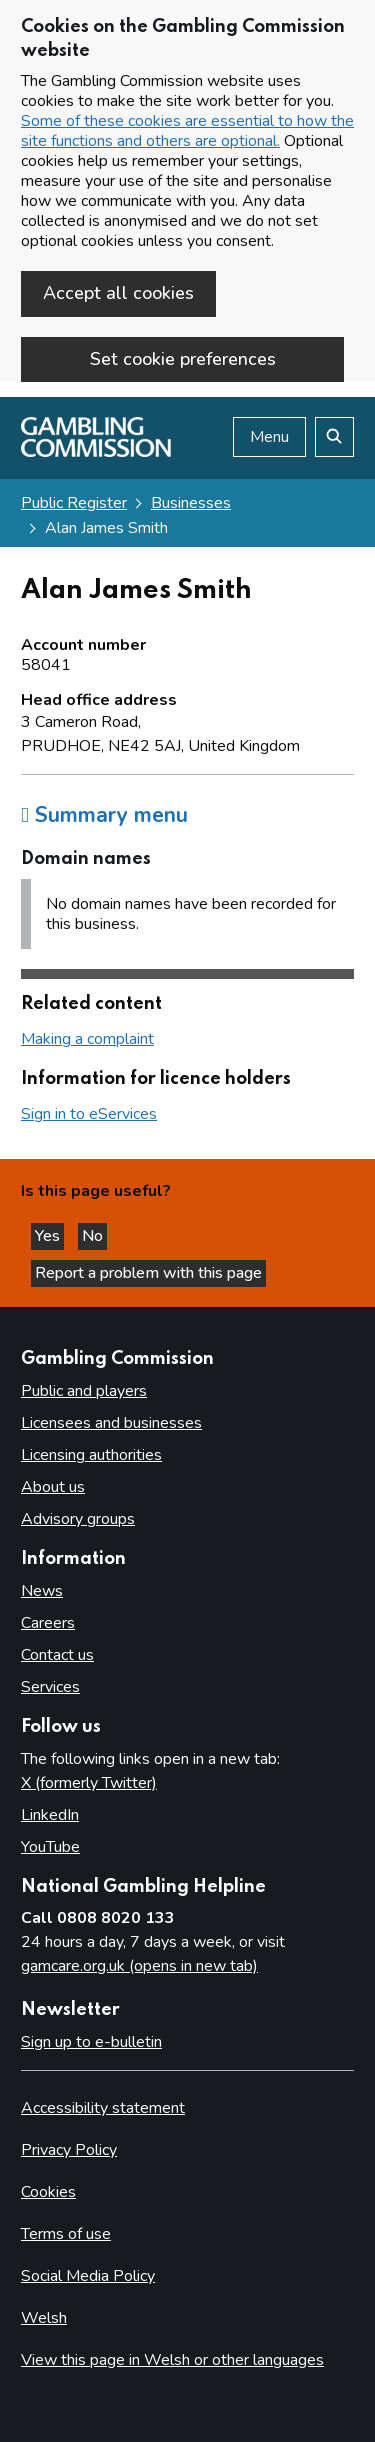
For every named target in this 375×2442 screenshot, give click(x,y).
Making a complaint (87, 1039)
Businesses (191, 503)
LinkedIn (50, 1815)
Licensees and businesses (111, 1423)
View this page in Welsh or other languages (172, 2360)
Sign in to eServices (89, 1114)
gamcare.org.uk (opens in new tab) (139, 1966)
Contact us (57, 1655)
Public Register (74, 503)
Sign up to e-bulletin (91, 2042)
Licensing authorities (91, 1455)
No (94, 1236)
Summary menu (104, 815)
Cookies (48, 2192)
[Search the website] (334, 437)
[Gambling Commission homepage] (96, 452)
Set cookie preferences (183, 359)
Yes (49, 1236)
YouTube (50, 1847)
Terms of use (66, 2234)
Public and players (84, 1391)
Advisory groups (78, 1519)
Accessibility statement (103, 2108)
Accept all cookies (118, 293)
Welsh (44, 2318)
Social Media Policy (88, 2276)
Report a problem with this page (148, 1273)
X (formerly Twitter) (89, 1783)
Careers (48, 1623)
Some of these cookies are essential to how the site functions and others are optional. (187, 131)
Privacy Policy (69, 2150)
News (42, 1591)
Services (50, 1687)
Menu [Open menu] (269, 437)
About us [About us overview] (53, 1487)
